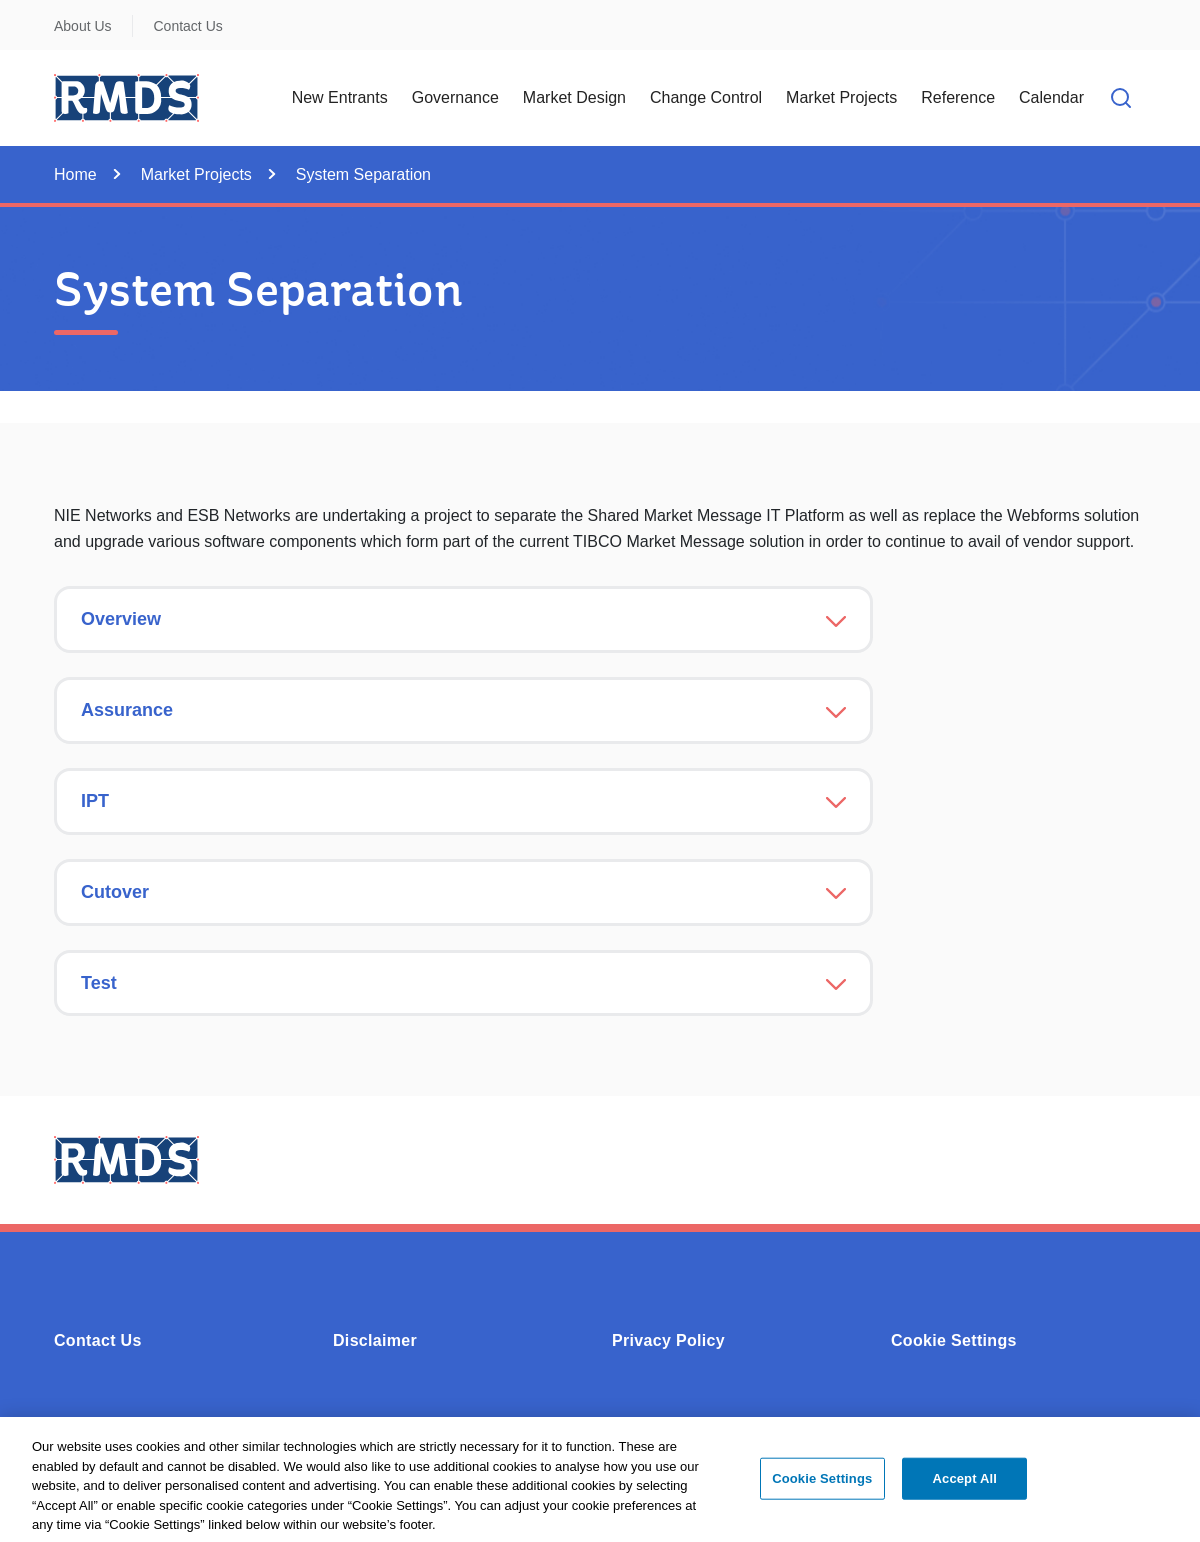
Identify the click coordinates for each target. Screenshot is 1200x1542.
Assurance (127, 710)
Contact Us (188, 26)
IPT (95, 801)
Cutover (115, 892)
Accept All (965, 1484)
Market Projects (196, 174)
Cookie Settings (954, 1340)
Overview (121, 619)
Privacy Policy (668, 1340)
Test (99, 983)
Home (75, 174)
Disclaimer (375, 1340)
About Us (83, 26)
